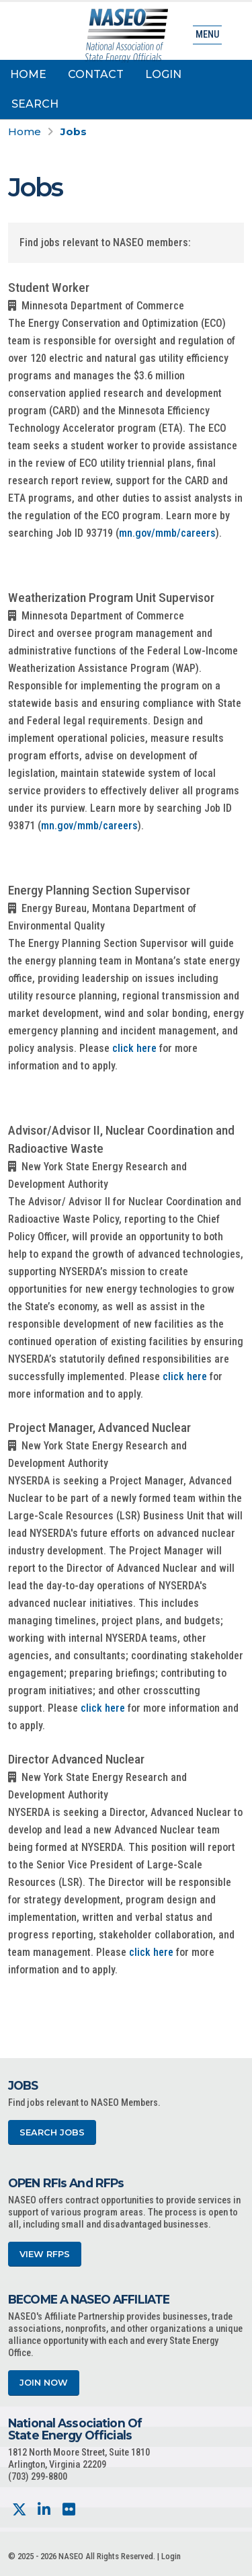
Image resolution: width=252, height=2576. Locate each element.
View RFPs (44, 2254)
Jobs (73, 131)
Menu (207, 34)
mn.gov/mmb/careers (167, 533)
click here (134, 1048)
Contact (96, 74)
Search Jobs (52, 2132)
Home (28, 74)
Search (34, 104)
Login (163, 74)
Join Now (43, 2383)
